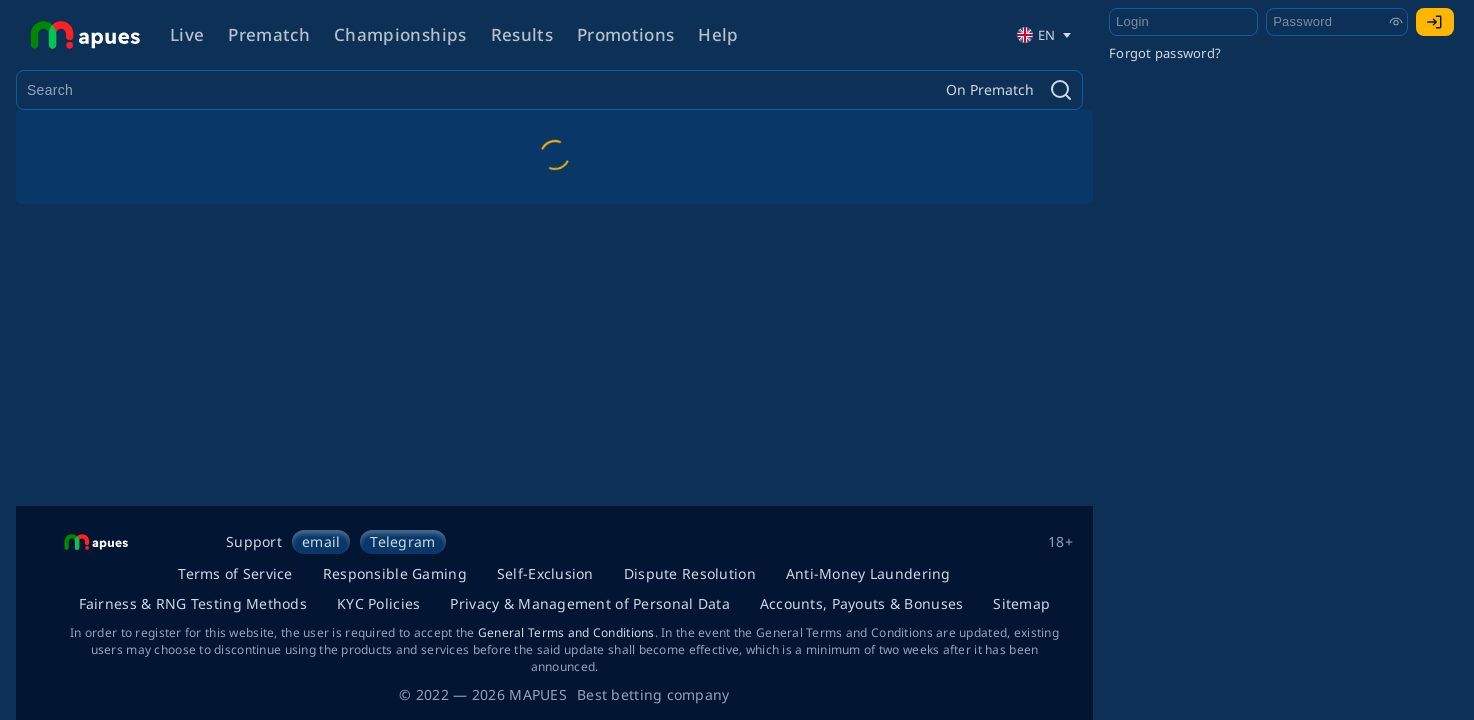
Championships (400, 34)
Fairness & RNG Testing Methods (193, 603)
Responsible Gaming (395, 573)
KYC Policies (378, 603)
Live (187, 34)
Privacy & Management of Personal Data (589, 603)
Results (522, 34)
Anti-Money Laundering (868, 573)
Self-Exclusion (545, 573)
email (321, 541)
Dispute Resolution (690, 573)
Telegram (402, 541)
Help (718, 34)
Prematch (269, 34)
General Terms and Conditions (566, 632)
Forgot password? (1165, 53)
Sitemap (1021, 603)
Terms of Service (235, 573)
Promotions (625, 34)
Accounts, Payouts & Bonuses (862, 603)
